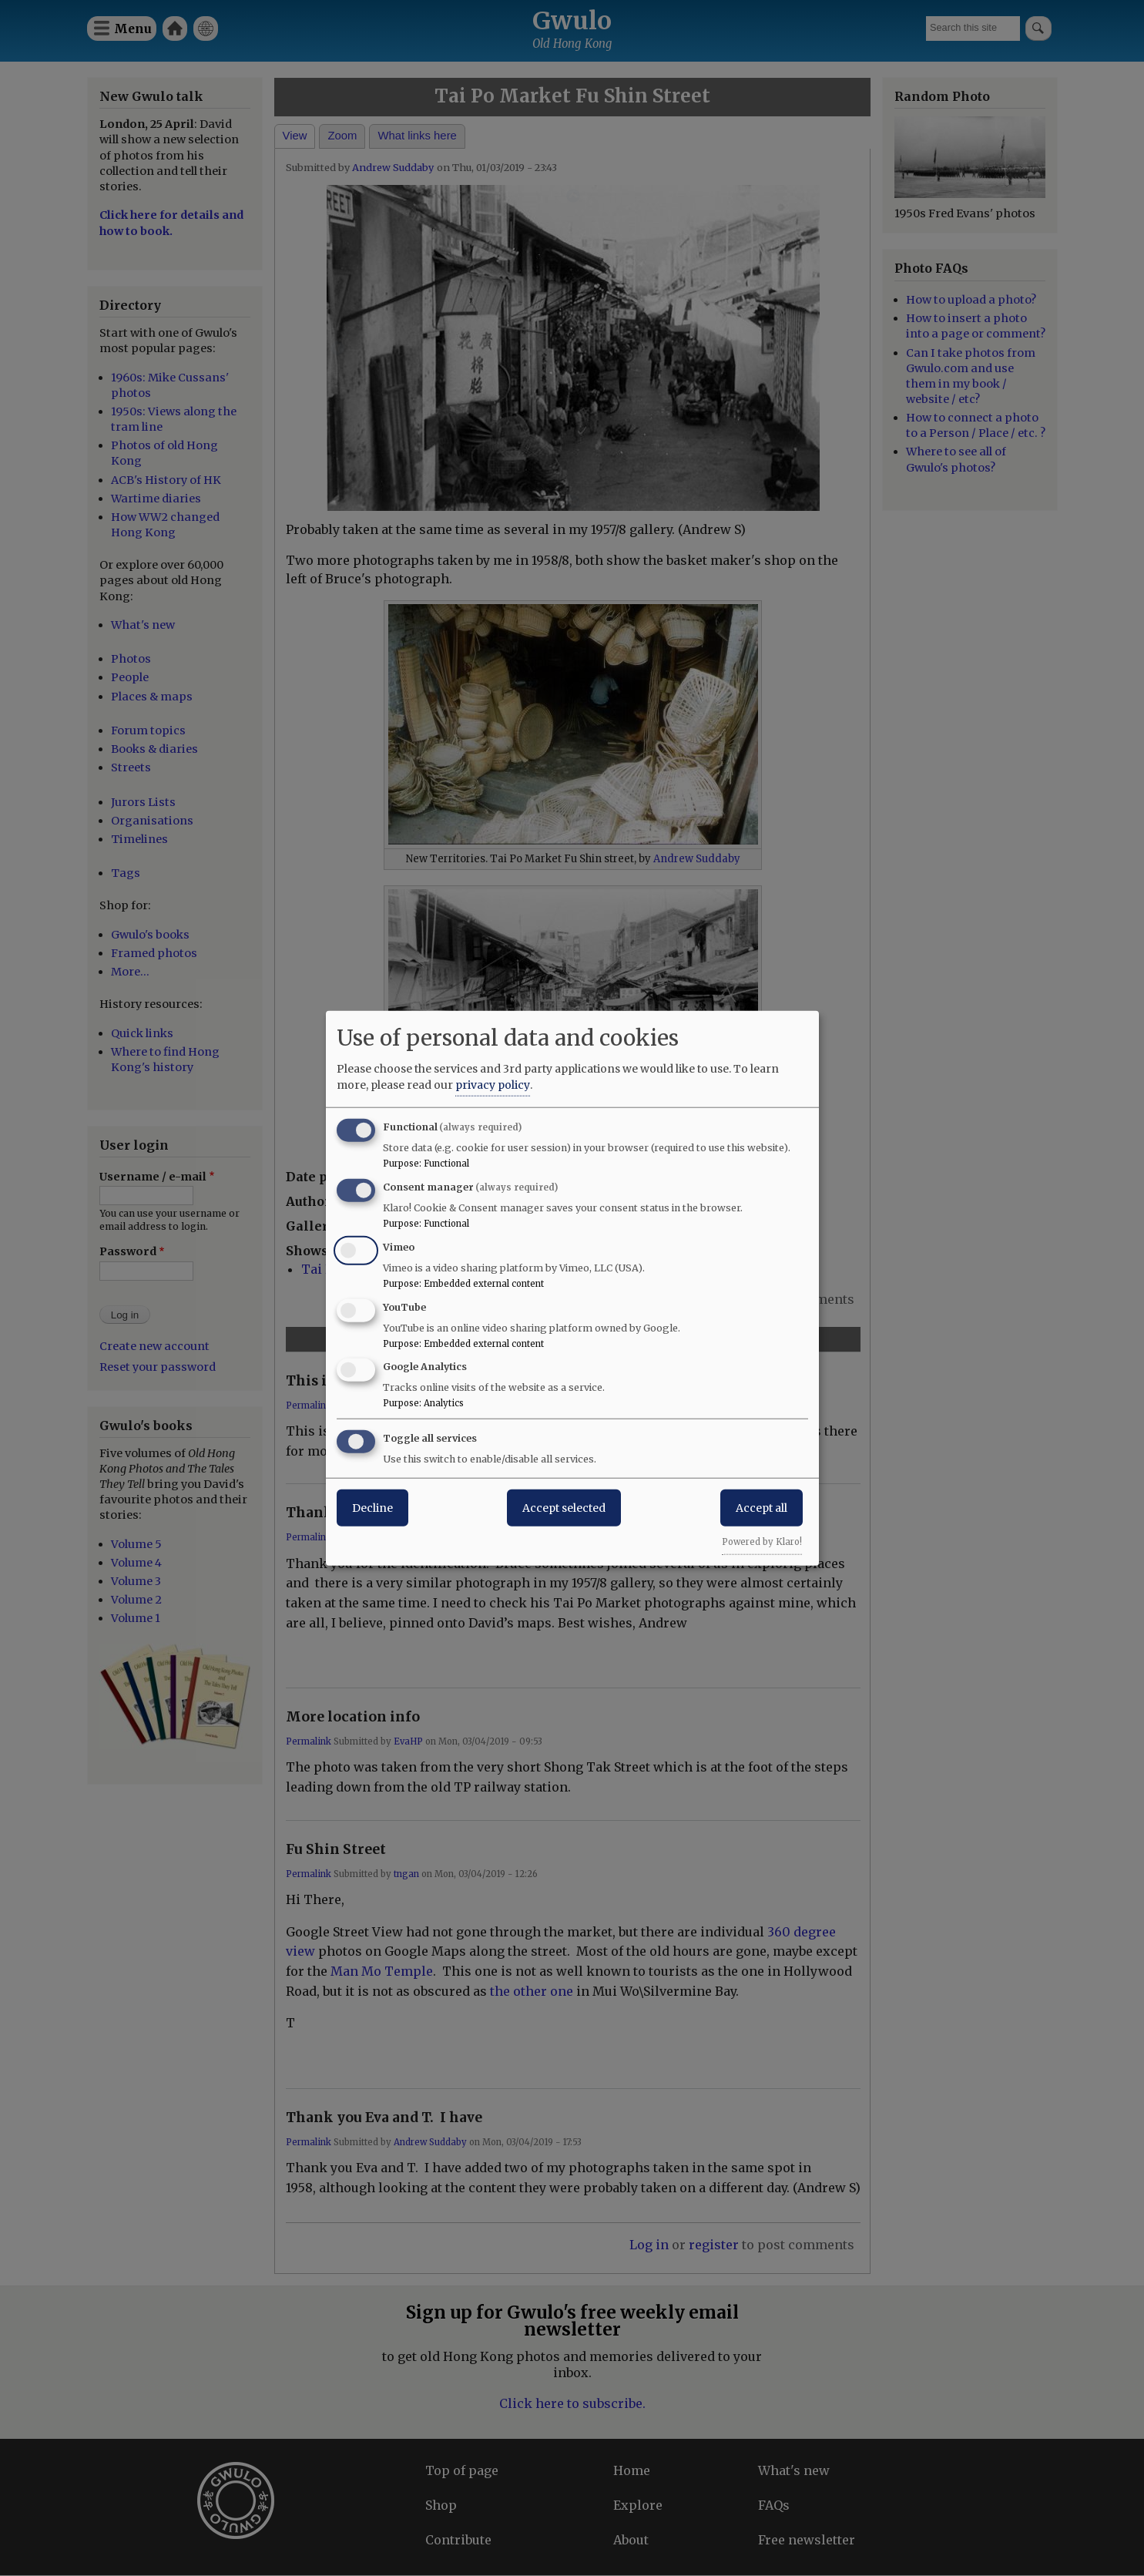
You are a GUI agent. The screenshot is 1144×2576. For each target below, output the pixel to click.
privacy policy (492, 1085)
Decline (372, 1508)
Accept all (761, 1508)
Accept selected (564, 1508)
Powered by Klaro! (762, 1542)
